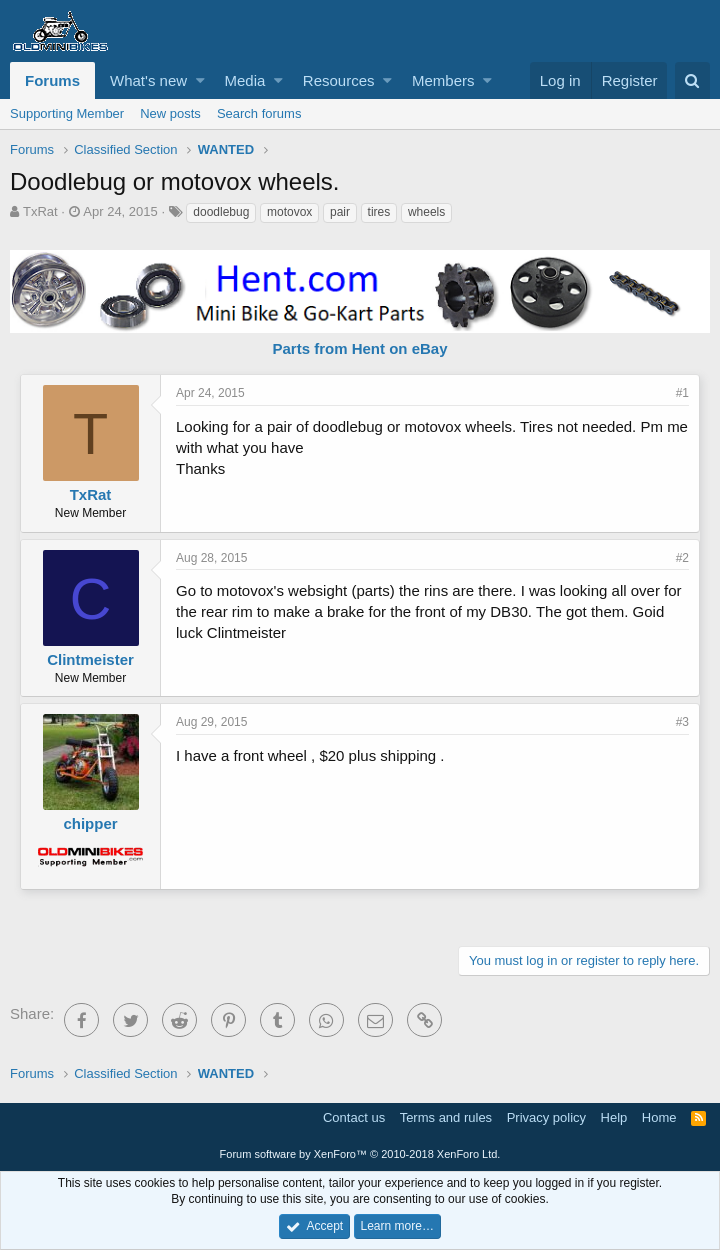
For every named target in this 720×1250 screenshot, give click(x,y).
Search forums (259, 113)
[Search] (692, 80)
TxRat (40, 211)
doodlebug (221, 212)
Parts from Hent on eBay (359, 348)
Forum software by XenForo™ (360, 1154)
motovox (289, 212)
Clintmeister (90, 659)
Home (659, 1117)
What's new (148, 80)
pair (340, 212)
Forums (52, 80)
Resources (339, 80)
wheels (426, 212)
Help (614, 1117)
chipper (90, 823)
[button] (200, 80)
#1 (682, 393)
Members (443, 80)
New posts (170, 113)
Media (245, 80)
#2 (682, 558)
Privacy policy (546, 1117)
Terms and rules (446, 1117)
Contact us (354, 1117)
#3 (682, 722)
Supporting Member (67, 113)
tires (379, 212)
